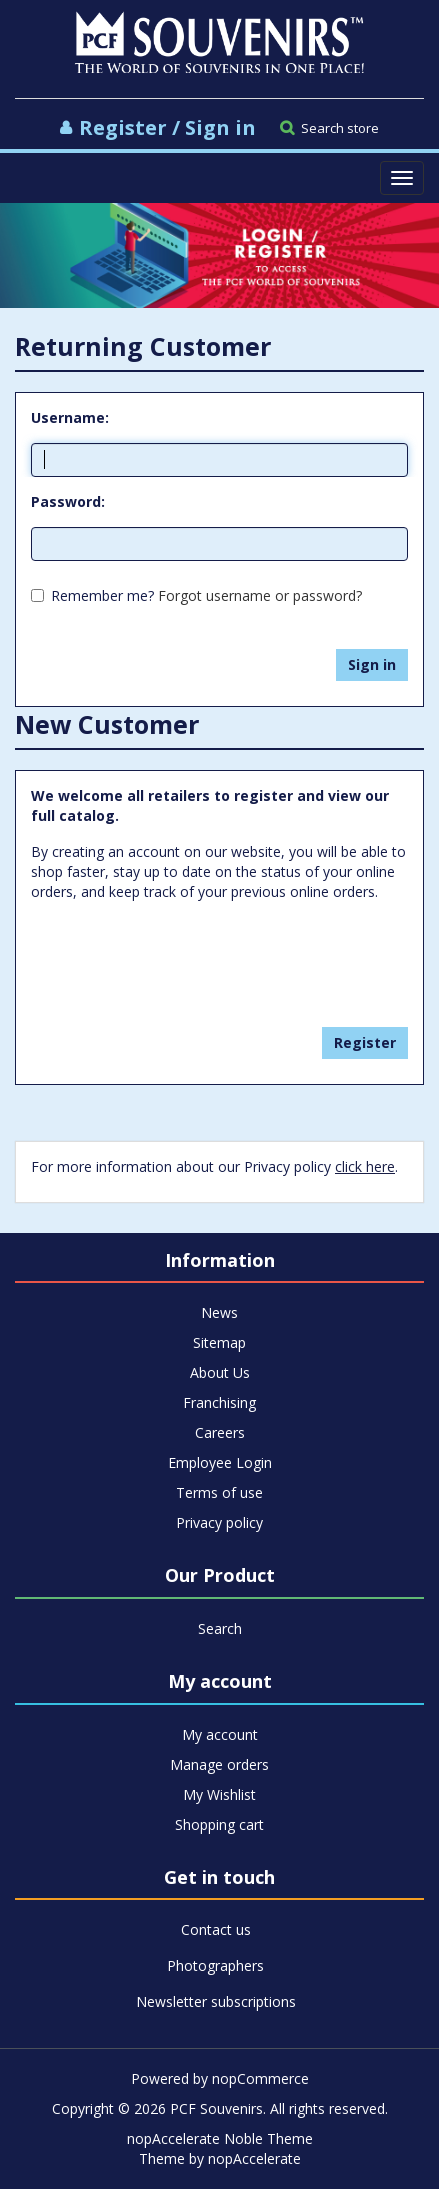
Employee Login (220, 1462)
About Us (220, 1372)
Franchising (219, 1402)
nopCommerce (260, 2078)
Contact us (216, 1929)
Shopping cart (219, 1824)
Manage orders (219, 1764)
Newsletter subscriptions (216, 2001)
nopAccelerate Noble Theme (220, 2138)
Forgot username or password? (260, 595)
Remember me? (102, 595)
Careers (220, 1432)
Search (220, 1628)
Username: (70, 417)
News (219, 1312)
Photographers (215, 1965)
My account (220, 1734)
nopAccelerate (254, 2158)
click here (365, 1166)
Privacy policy (219, 1522)
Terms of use (219, 1492)
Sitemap (219, 1342)
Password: (68, 501)
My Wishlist (219, 1794)
